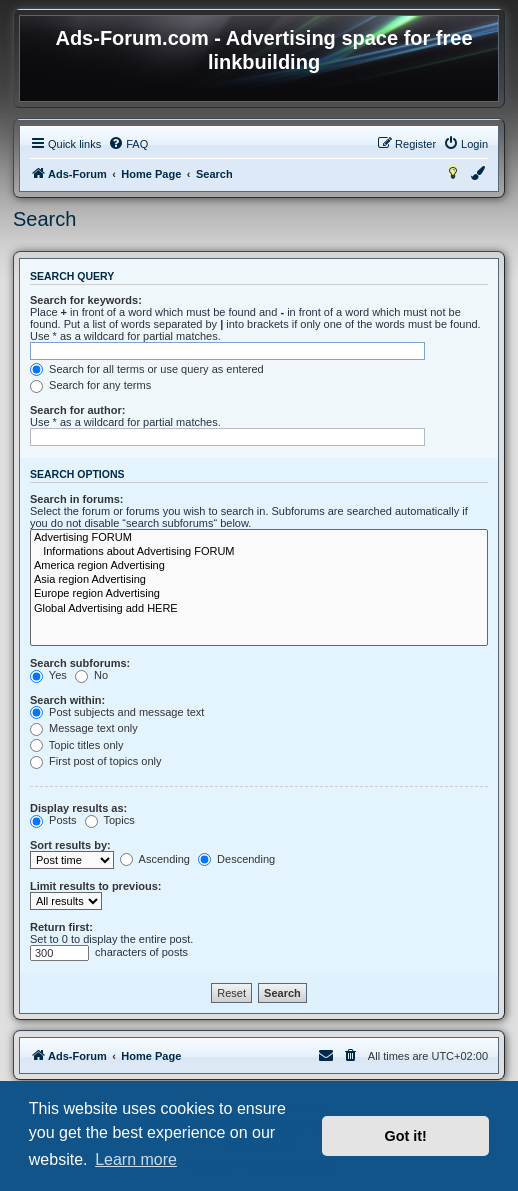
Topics (110, 820)
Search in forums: (77, 499)
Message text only (84, 728)
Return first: (61, 927)
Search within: (67, 700)
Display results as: (78, 808)
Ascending (155, 859)
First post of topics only (96, 761)
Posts (53, 820)
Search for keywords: (86, 300)
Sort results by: (70, 845)
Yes (48, 675)
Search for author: (77, 410)
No (91, 675)
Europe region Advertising (259, 594)
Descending (236, 859)
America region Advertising (259, 566)
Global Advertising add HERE (259, 609)
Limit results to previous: (95, 886)
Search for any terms (90, 385)
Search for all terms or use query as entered (147, 369)
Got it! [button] (406, 1136)
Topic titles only (76, 745)
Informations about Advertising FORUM (259, 552)
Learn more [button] (136, 1159)
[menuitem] (128, 144)
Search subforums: (80, 663)
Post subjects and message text (117, 712)
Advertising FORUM (259, 538)
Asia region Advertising (259, 580)
